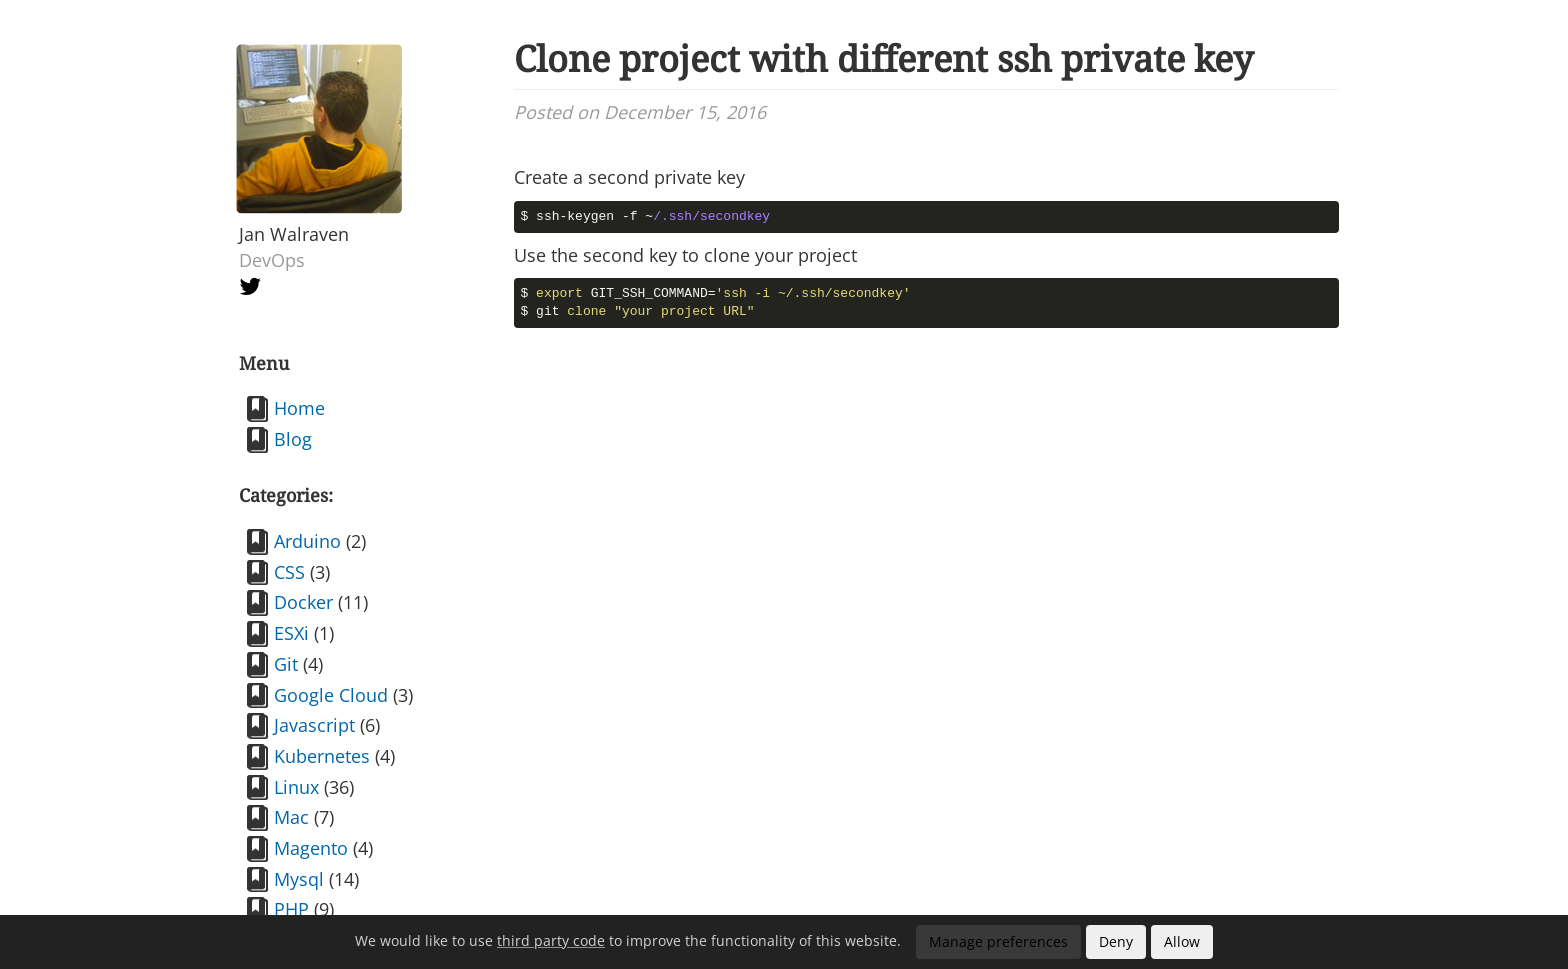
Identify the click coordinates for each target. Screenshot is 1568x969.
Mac (291, 817)
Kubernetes (322, 756)
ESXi (291, 633)
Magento (311, 848)
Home (299, 408)
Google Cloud (331, 695)
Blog (293, 439)
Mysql (299, 879)
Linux (296, 787)
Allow (1182, 941)
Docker (303, 602)
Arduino (307, 541)
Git (286, 664)
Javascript (314, 725)
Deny (1116, 941)
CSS (289, 572)
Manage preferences (998, 941)
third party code (551, 940)
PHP (291, 909)
